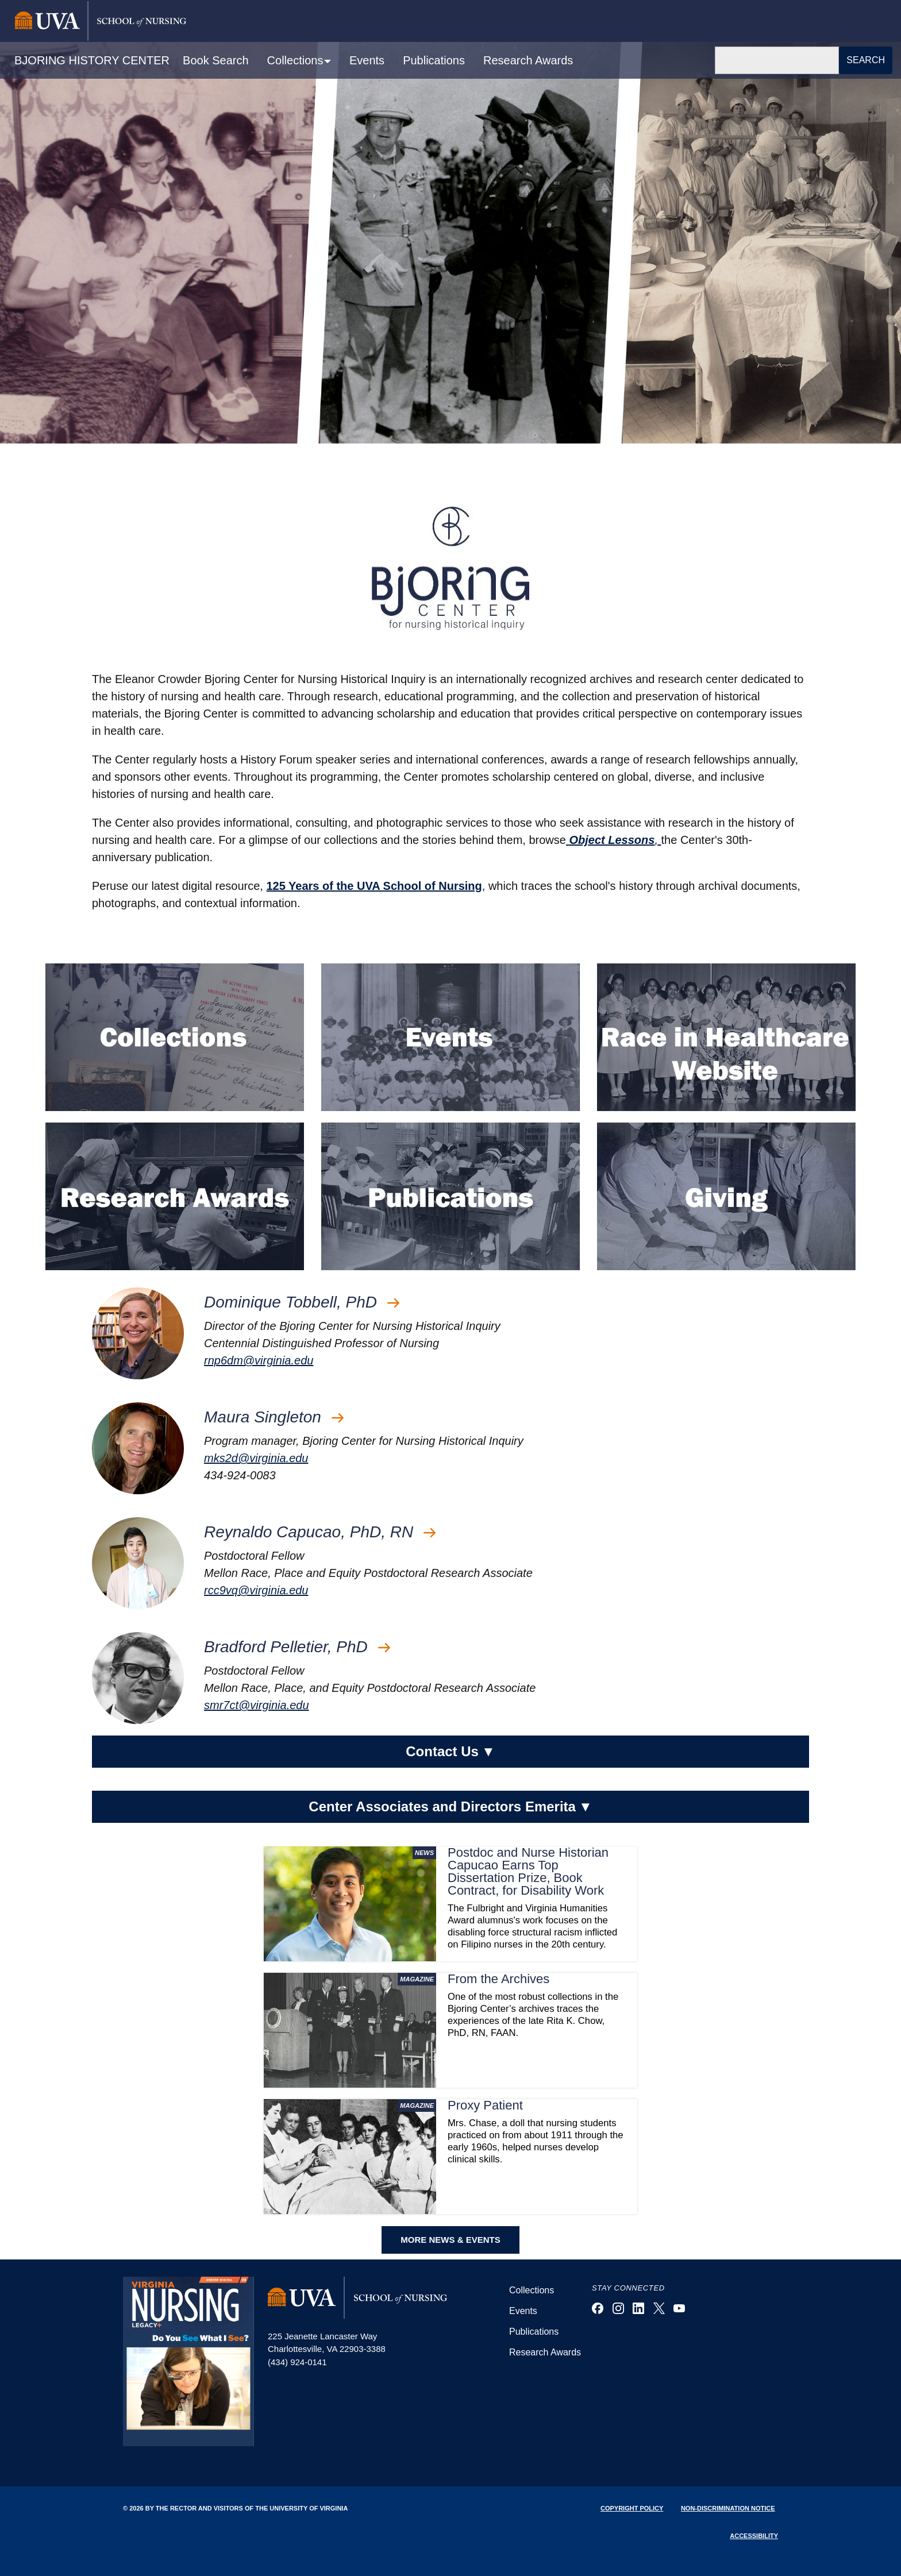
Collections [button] (296, 60)
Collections (531, 2290)
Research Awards (528, 60)
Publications (434, 60)
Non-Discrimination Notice (728, 2508)
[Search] (777, 60)
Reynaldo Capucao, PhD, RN (320, 1532)
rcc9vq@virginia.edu (256, 1590)
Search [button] (865, 60)
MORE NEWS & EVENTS (450, 2240)
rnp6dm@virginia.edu (258, 1360)
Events (366, 60)
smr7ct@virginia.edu (256, 1705)
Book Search (216, 60)
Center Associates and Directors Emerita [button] (450, 1806)
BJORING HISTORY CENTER (92, 60)
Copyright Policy (631, 2508)
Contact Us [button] (450, 1751)
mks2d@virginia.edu (256, 1458)
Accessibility (754, 2535)
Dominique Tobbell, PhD (301, 1302)
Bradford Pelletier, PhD (297, 1647)
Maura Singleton (274, 1417)
